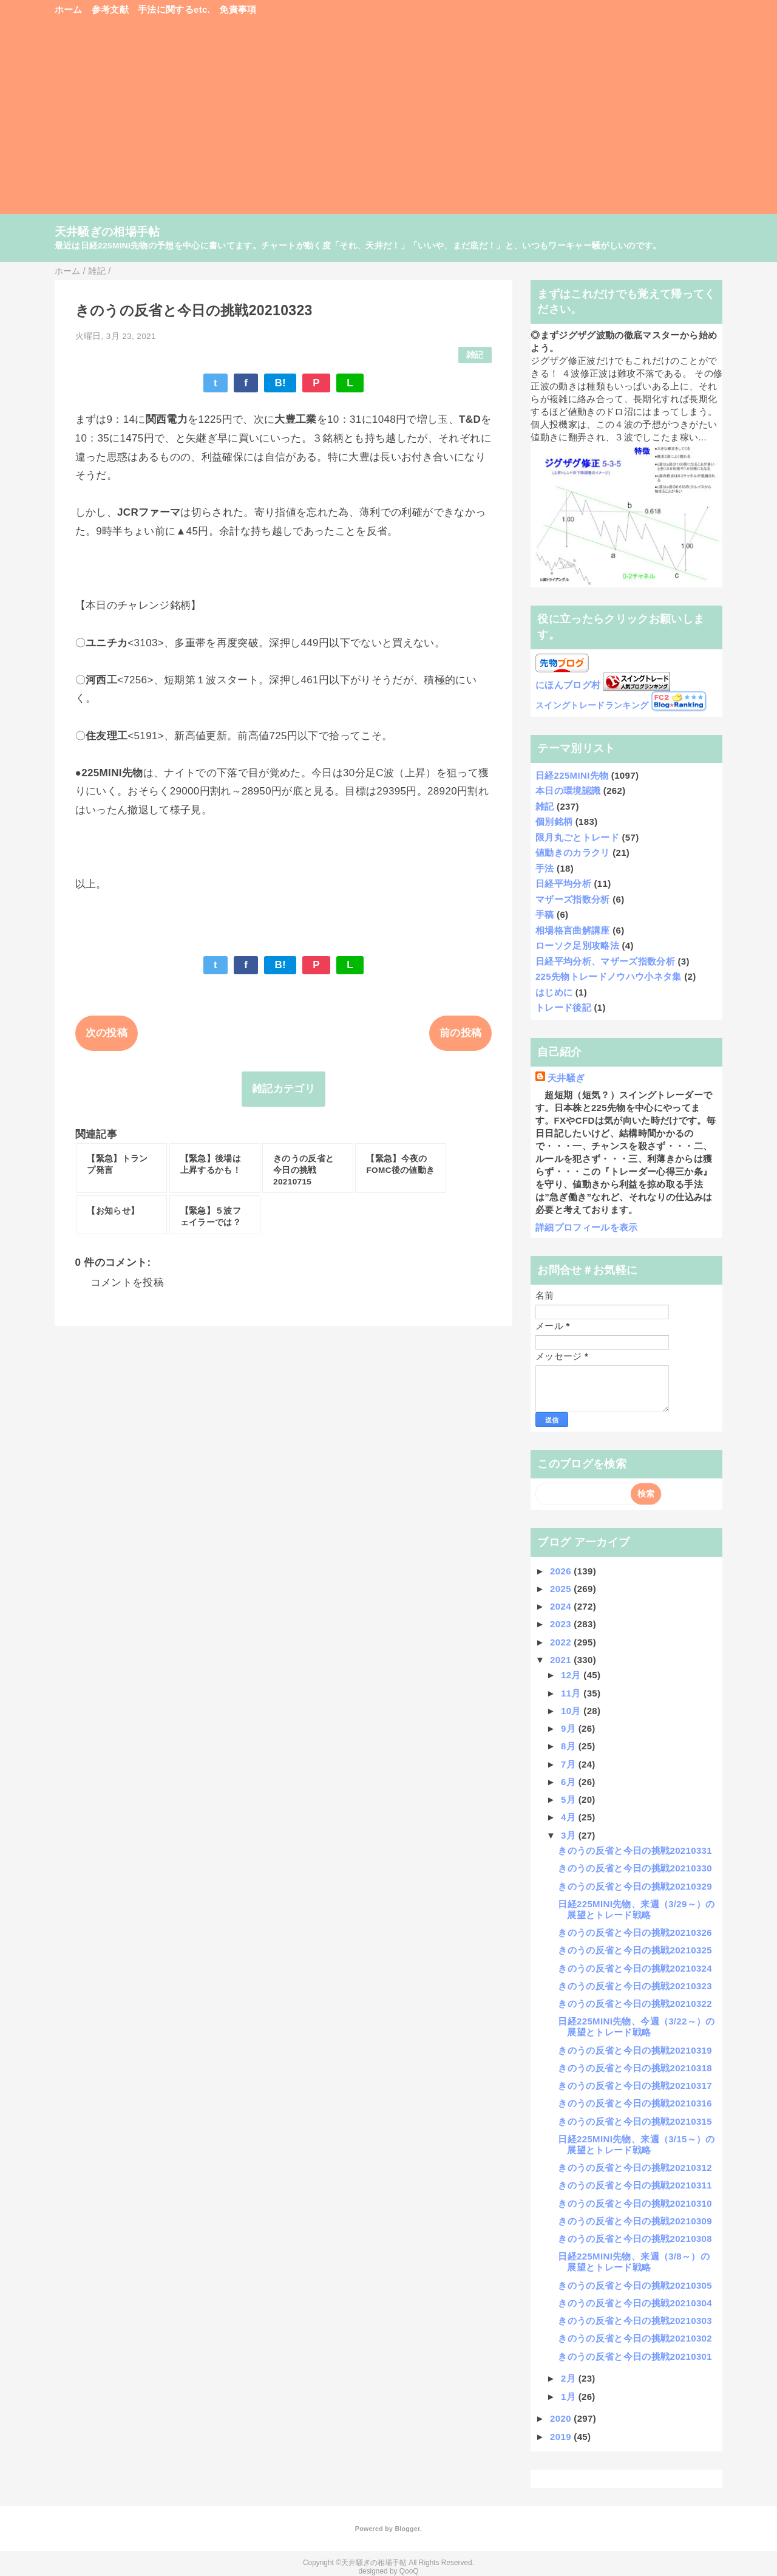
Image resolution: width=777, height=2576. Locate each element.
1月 (570, 2396)
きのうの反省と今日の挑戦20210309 (635, 2221)
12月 (572, 1675)
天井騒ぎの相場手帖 (107, 231)
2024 (562, 1606)
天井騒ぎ (566, 1078)
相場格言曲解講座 (572, 930)
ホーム (69, 9)
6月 (570, 1782)
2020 (562, 2418)
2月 (570, 2378)
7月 (570, 1764)
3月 (570, 1835)
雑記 (475, 355)
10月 (572, 1711)
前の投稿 (460, 1033)
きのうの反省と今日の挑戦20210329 (635, 1886)
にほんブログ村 (567, 685)
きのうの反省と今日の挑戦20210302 (635, 2338)
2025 (562, 1589)
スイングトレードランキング (591, 705)
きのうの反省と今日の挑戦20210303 (635, 2320)
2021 (562, 1660)
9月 (570, 1728)
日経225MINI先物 (571, 775)
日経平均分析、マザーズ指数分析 (605, 961)
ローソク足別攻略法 (577, 945)
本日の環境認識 (567, 790)
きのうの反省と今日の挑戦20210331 (635, 1850)
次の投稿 (106, 1033)
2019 (562, 2436)
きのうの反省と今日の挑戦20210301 (635, 2356)
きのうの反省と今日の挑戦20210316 (635, 2103)
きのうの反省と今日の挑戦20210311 (635, 2185)
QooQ (409, 2571)
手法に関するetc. (174, 9)
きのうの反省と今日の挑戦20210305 (635, 2285)
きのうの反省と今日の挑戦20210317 (635, 2085)
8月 (570, 1746)
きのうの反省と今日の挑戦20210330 (635, 1868)
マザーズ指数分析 (572, 899)
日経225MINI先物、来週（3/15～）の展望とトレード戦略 (636, 2144)
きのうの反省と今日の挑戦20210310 (635, 2203)
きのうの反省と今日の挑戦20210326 (635, 1932)
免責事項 (237, 9)
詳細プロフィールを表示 (586, 1227)
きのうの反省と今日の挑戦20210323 (635, 1986)
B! (280, 383)
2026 (562, 1571)
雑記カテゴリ (283, 1089)
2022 (562, 1642)
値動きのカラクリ (572, 852)
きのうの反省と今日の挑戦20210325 (635, 1950)
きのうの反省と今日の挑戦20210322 (635, 2003)
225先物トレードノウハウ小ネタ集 (608, 976)
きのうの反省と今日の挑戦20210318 (635, 2068)
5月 (570, 1799)
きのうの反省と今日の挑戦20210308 (635, 2238)
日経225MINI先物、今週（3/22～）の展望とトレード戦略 (636, 2026)
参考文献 (110, 9)
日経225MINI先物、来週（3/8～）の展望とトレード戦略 (634, 2261)
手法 (544, 868)
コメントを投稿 (127, 1282)
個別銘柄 (553, 821)
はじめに (553, 992)
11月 (572, 1693)
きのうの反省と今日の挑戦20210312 (635, 2167)
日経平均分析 (563, 883)
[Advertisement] (389, 121)
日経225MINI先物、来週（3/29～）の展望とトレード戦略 (636, 1909)
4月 (570, 1817)
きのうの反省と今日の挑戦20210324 (635, 1968)
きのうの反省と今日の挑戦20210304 (635, 2303)
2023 (562, 1624)
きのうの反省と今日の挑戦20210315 (635, 2121)
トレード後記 (563, 1007)
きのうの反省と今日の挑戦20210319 (635, 2050)
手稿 (544, 914)
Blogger (407, 2528)
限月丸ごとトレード (577, 837)
